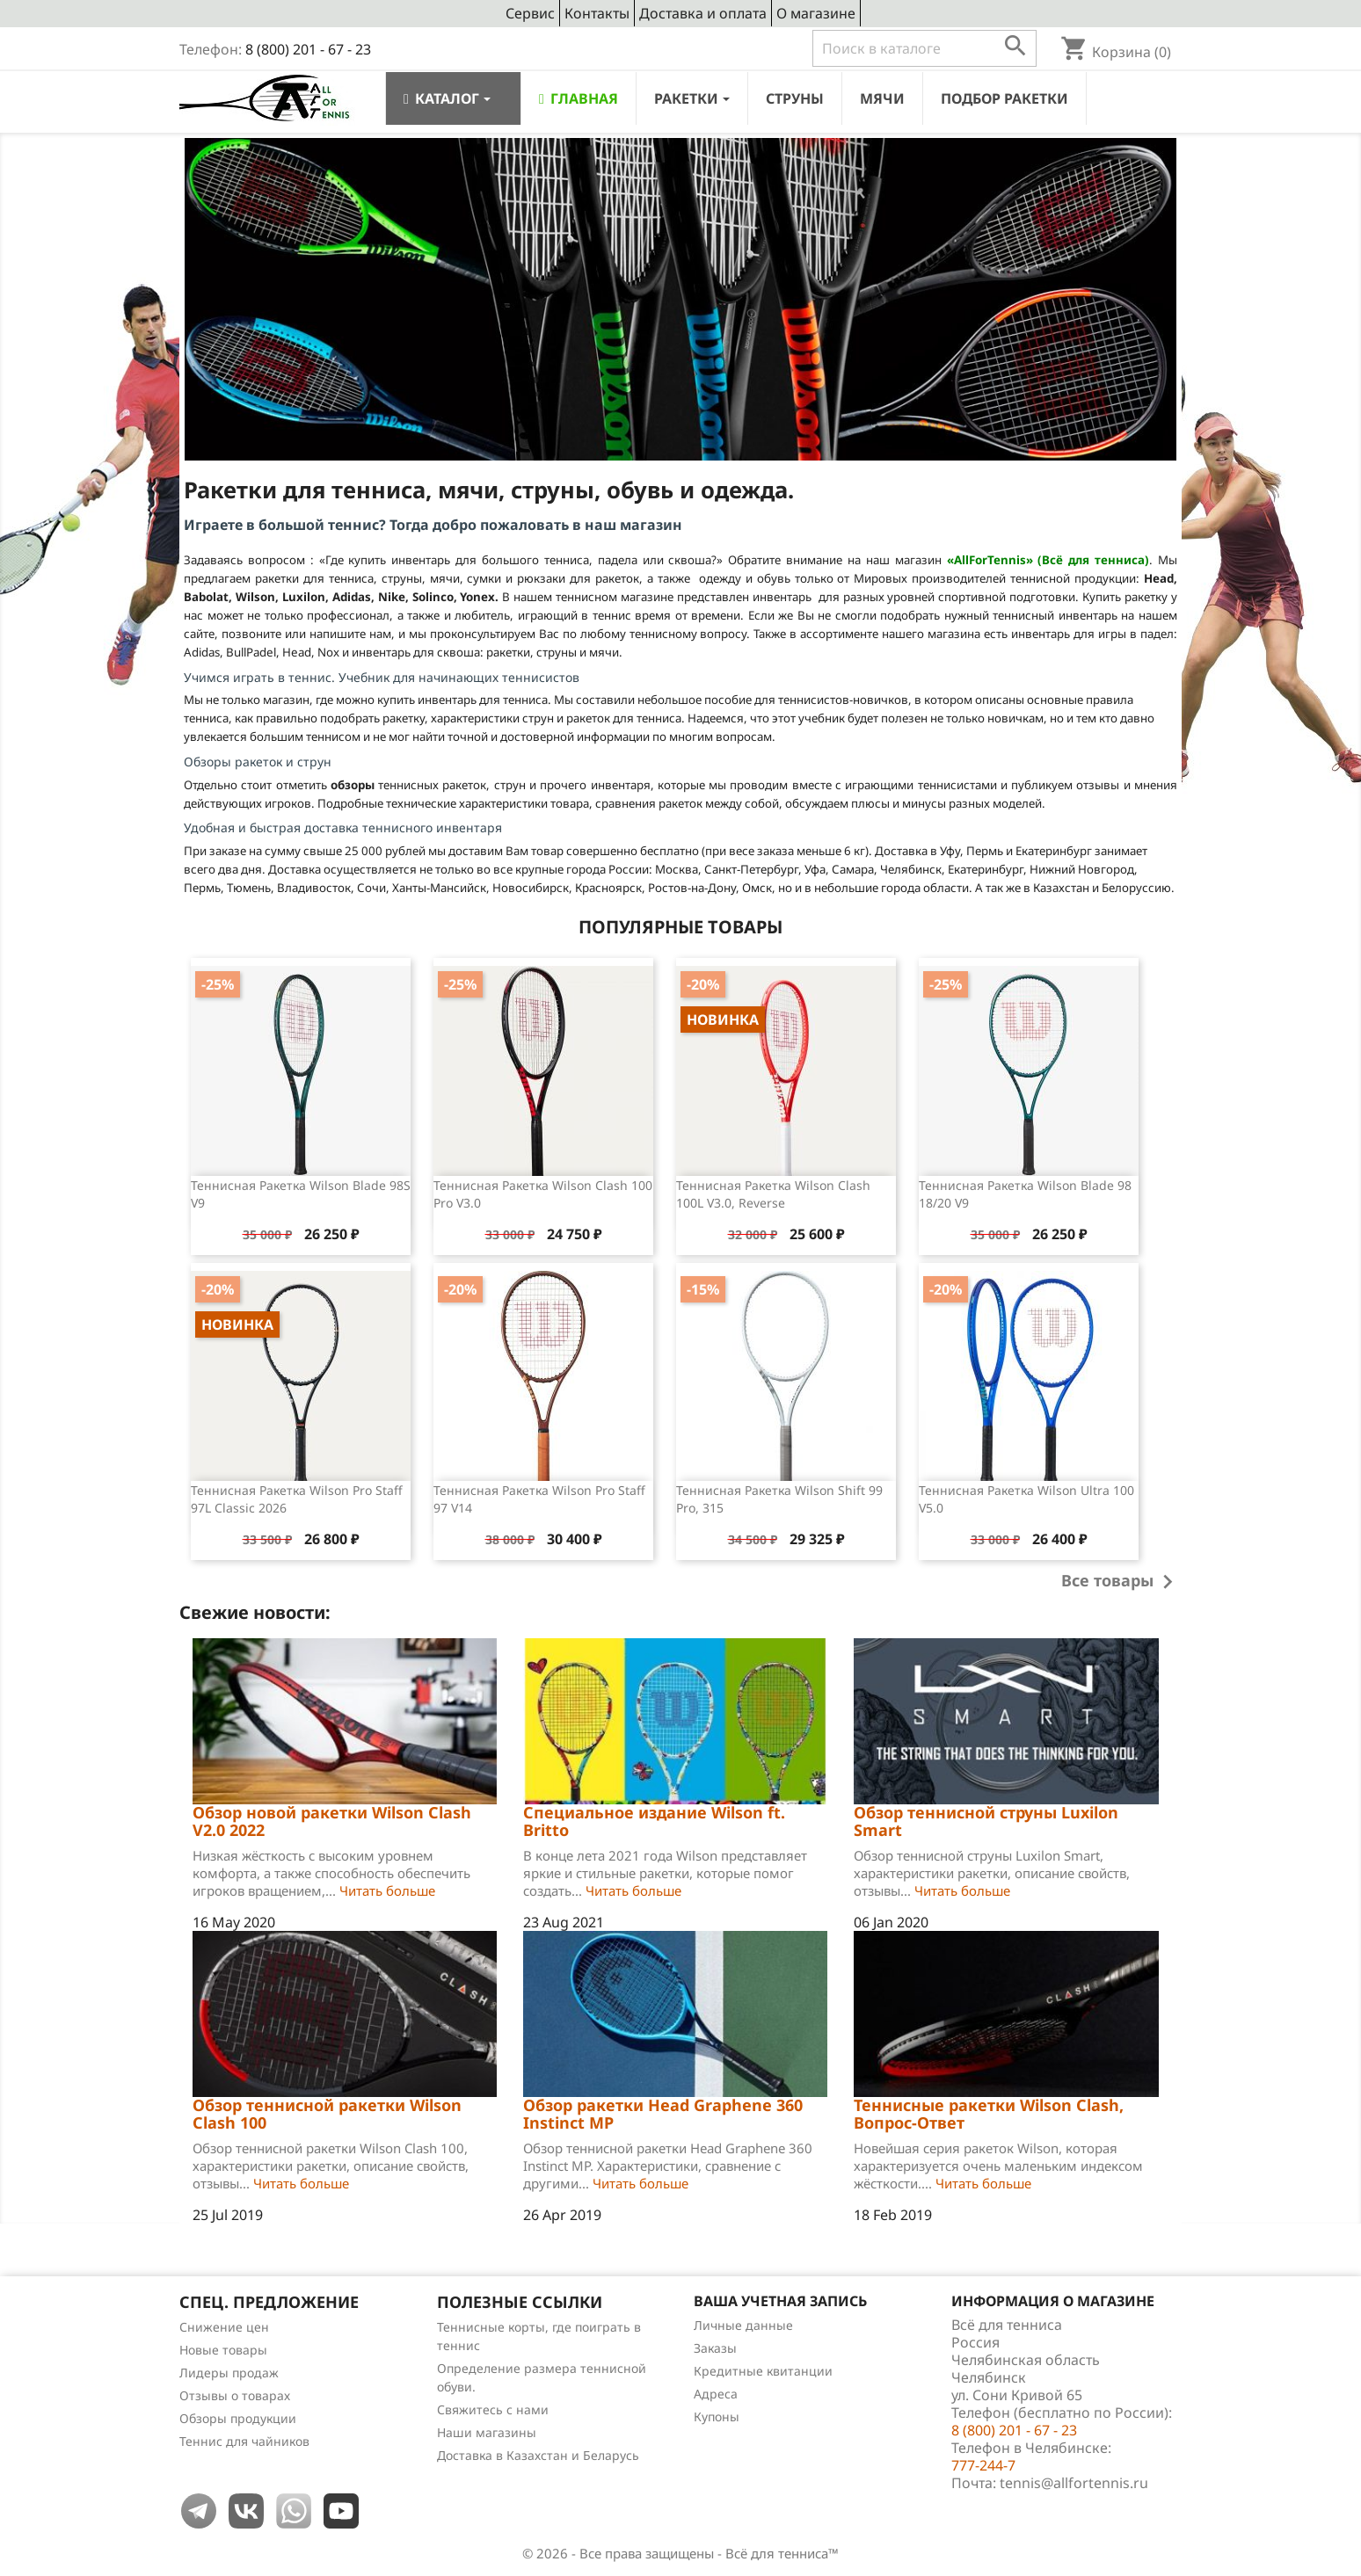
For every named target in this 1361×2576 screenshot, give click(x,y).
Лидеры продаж (229, 2372)
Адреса (716, 2393)
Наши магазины (486, 2432)
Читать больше (387, 1890)
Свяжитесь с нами (493, 2409)
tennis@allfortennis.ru (1074, 2483)
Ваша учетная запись (780, 2301)
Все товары (1121, 1582)
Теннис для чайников (244, 2441)
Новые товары (223, 2349)
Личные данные (743, 2325)
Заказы (715, 2348)
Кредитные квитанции (763, 2370)
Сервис (530, 13)
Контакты (597, 13)
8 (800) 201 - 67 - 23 (308, 49)
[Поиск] (924, 48)
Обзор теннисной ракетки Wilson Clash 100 (327, 2113)
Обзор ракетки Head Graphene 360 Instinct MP (663, 2113)
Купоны (716, 2416)
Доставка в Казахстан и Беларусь (538, 2455)
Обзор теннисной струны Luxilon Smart (986, 1821)
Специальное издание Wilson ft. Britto (654, 1821)
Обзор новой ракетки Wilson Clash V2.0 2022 (332, 1821)
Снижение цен (224, 2326)
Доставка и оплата (703, 13)
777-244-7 (983, 2465)
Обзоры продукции (237, 2418)
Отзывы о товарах (234, 2395)
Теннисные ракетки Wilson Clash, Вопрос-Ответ (989, 2113)
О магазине (815, 13)
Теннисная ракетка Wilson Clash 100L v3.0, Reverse (773, 1194)
